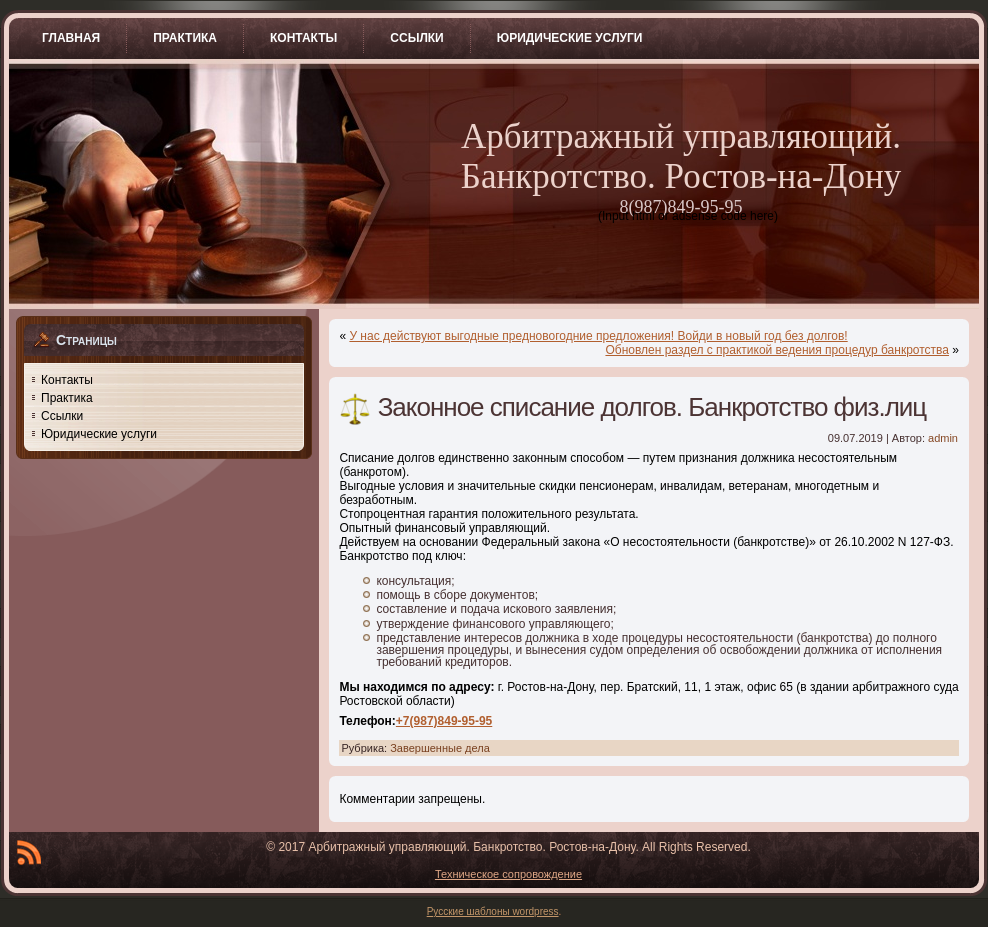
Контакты (67, 380)
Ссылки (62, 416)
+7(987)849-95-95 (444, 721)
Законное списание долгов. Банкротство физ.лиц (652, 407)
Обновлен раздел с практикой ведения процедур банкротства (777, 350)
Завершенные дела (440, 748)
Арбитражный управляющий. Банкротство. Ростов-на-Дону (681, 156)
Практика (67, 398)
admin (943, 438)
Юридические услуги (99, 434)
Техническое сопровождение (508, 874)
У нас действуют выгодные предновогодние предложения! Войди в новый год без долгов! (598, 336)
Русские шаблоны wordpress (493, 911)
